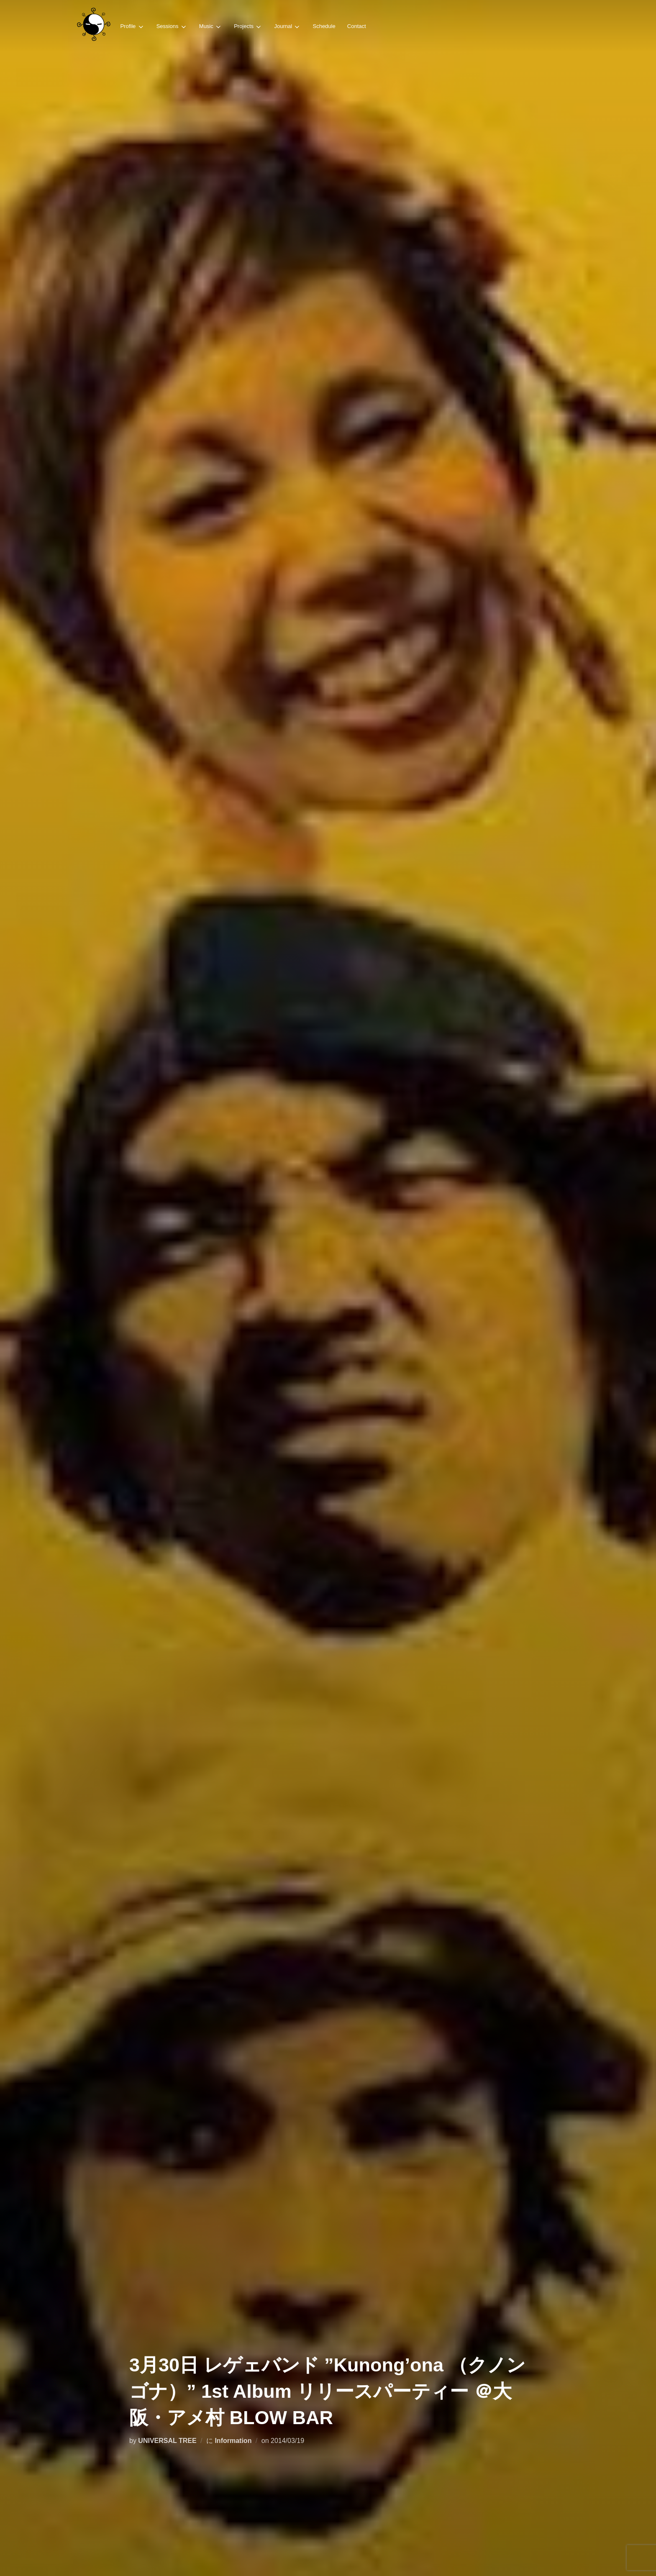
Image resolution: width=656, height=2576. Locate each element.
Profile (132, 27)
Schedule (324, 26)
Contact (356, 26)
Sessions (171, 27)
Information (233, 2440)
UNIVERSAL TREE (167, 2440)
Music (210, 27)
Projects (248, 27)
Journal (287, 27)
